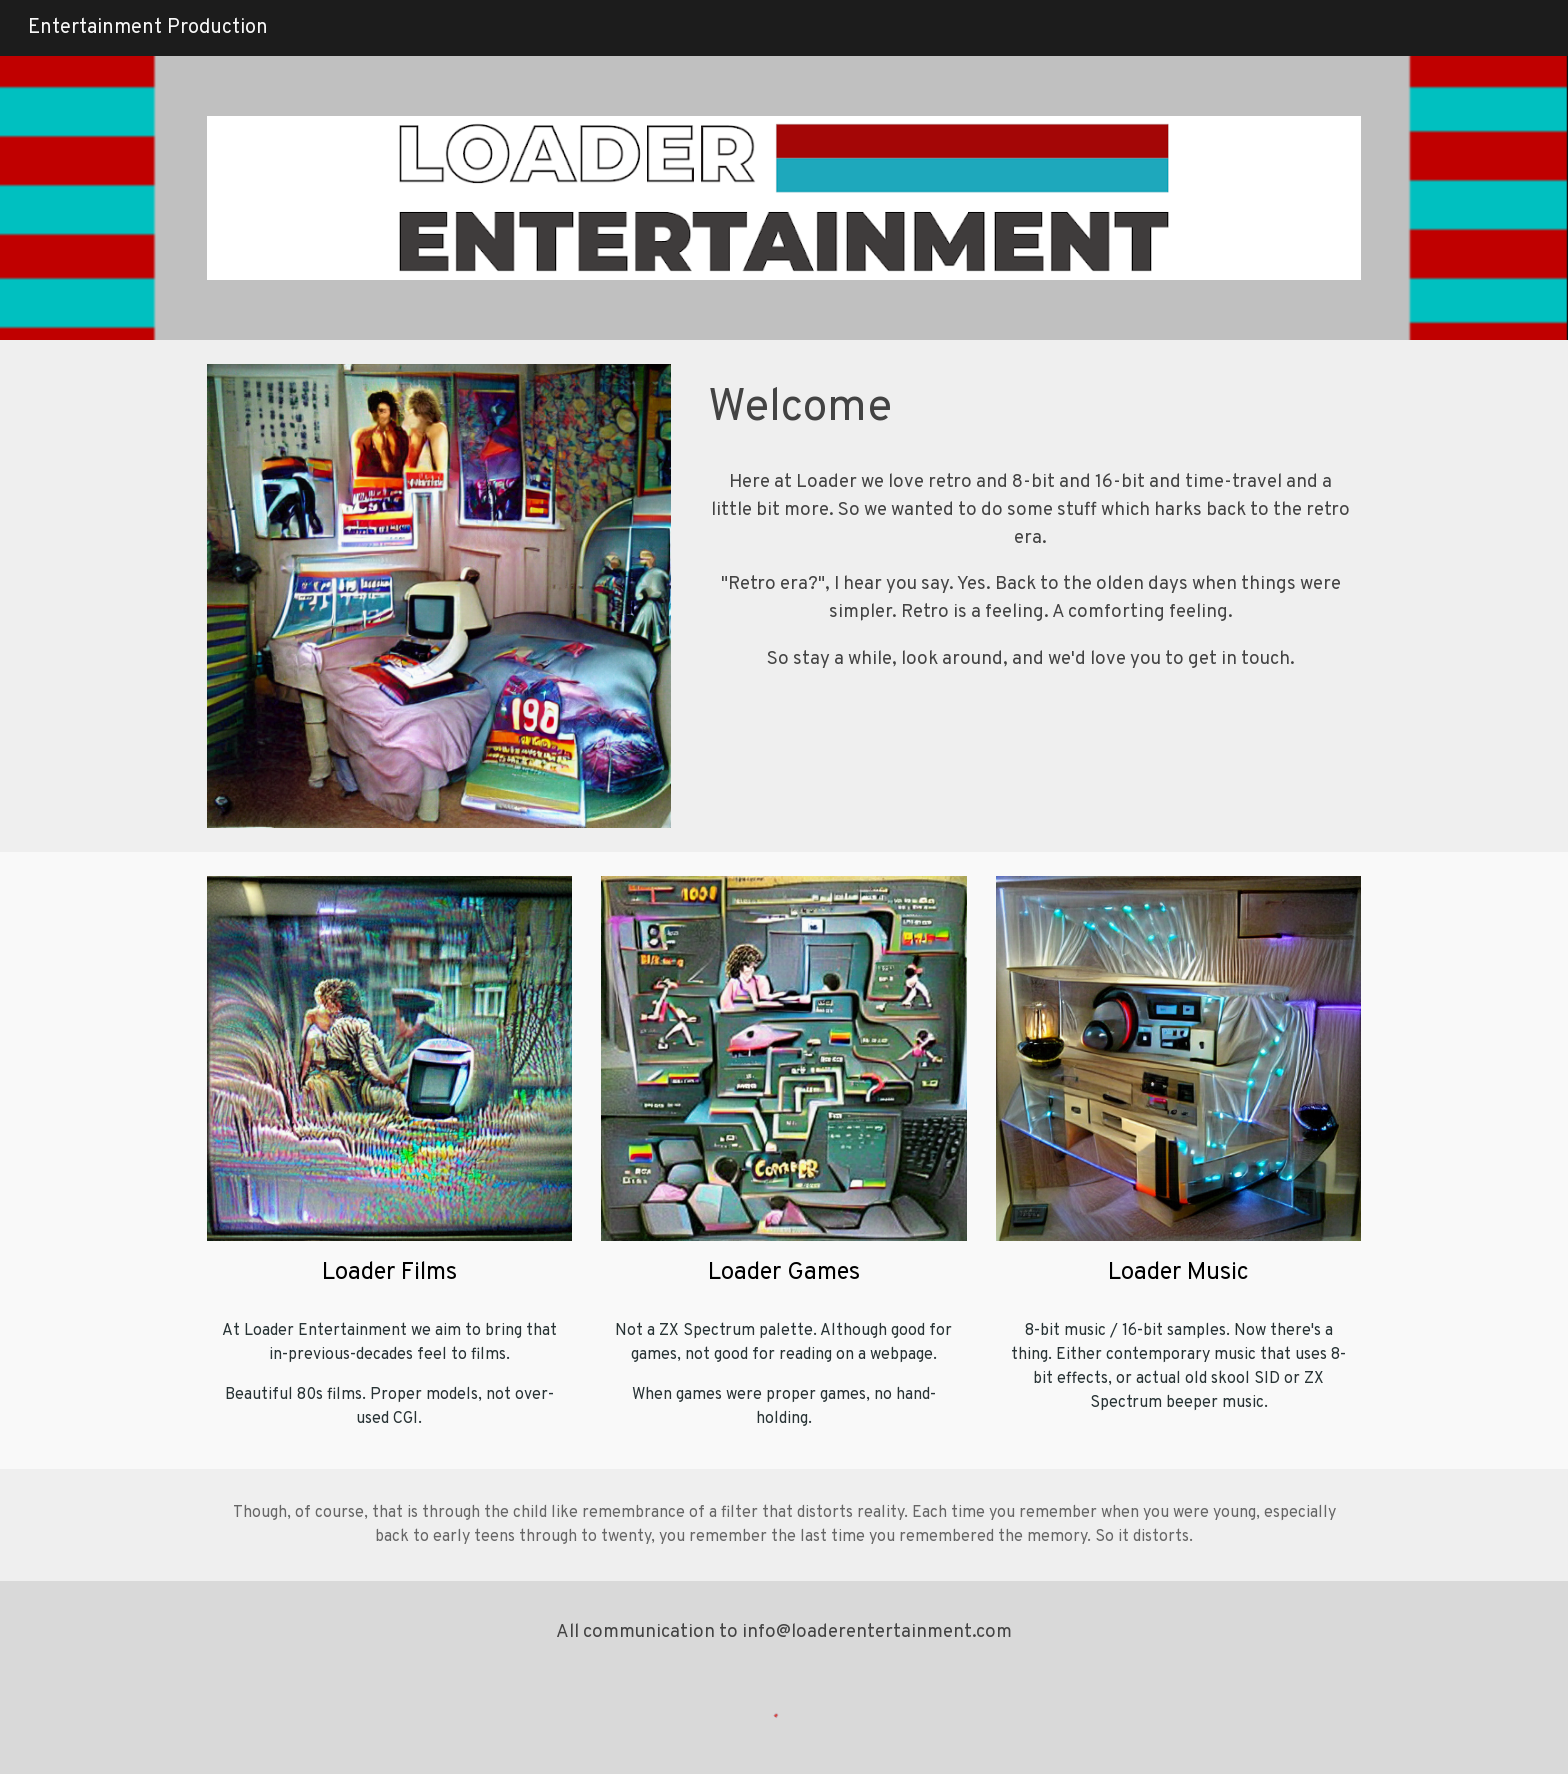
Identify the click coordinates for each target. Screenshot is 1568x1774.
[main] (1030, 409)
